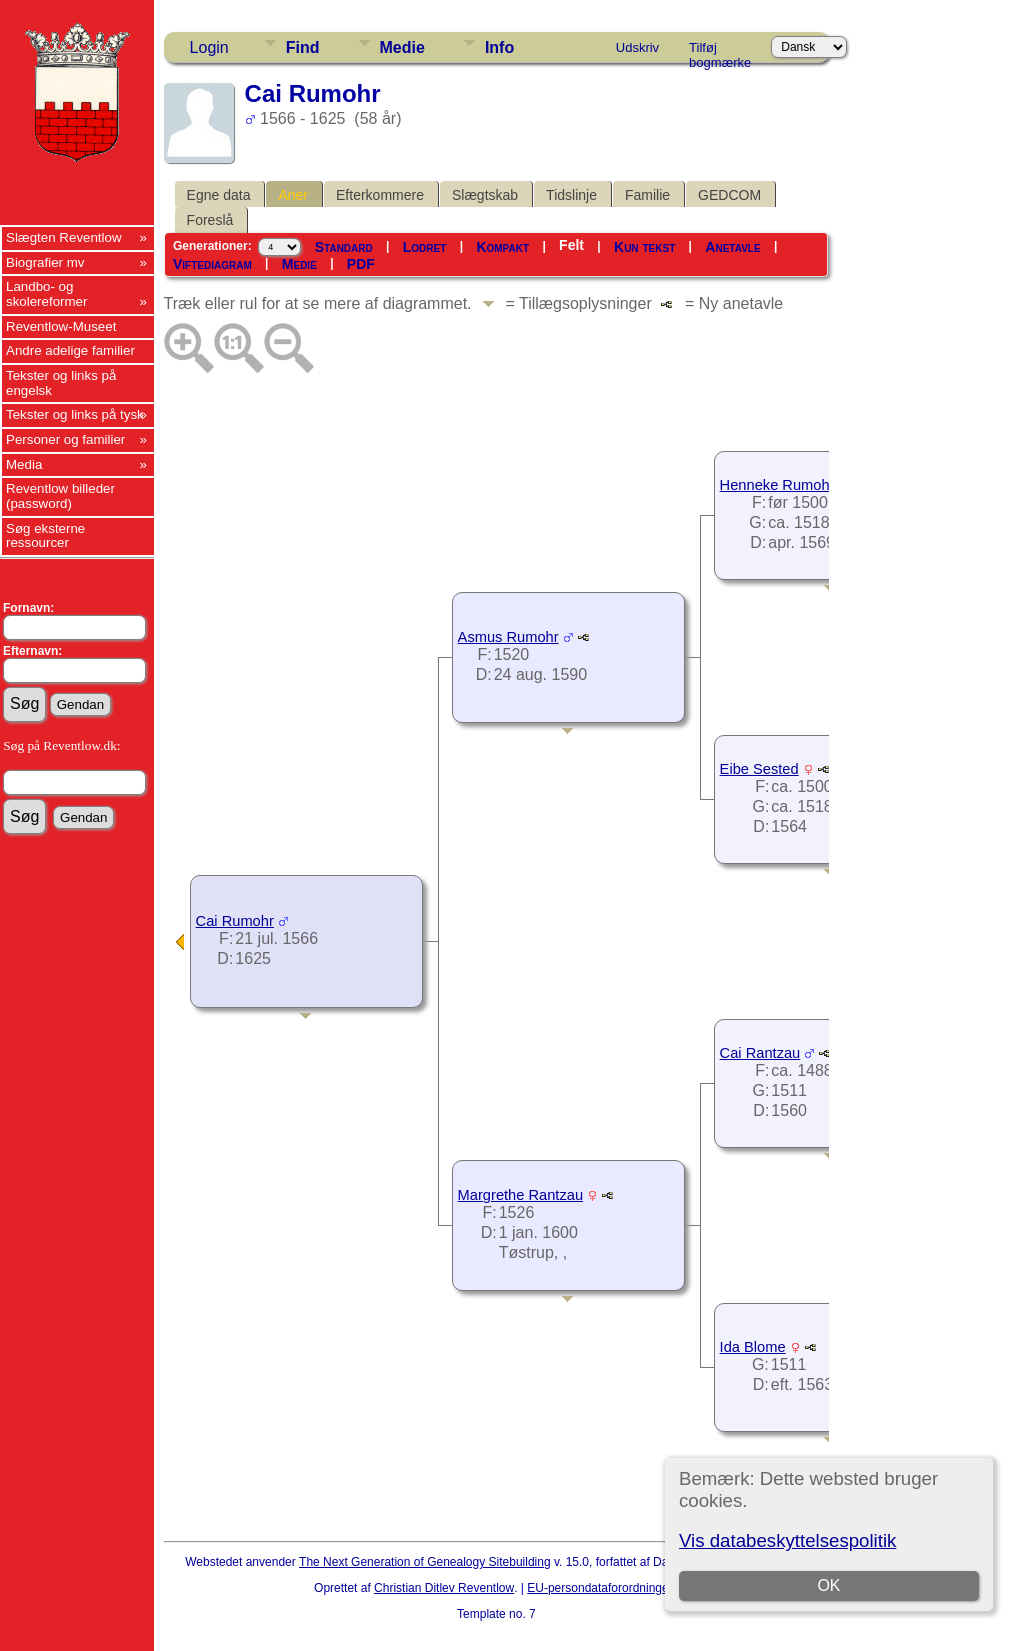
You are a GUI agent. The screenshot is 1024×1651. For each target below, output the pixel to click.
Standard (344, 247)
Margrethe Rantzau (520, 1195)
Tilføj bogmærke (720, 51)
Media (24, 464)
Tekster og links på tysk (75, 414)
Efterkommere (380, 195)
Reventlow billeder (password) (60, 496)
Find (303, 47)
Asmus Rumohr (508, 637)
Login (209, 47)
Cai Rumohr (235, 921)
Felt (571, 245)
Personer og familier (65, 439)
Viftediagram (212, 264)
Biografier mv (45, 262)
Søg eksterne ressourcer (45, 536)
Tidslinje (571, 195)
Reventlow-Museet (61, 326)
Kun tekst (644, 247)
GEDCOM (729, 195)
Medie (402, 47)
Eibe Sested (759, 769)
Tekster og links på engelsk (61, 383)
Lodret (425, 247)
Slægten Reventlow (64, 237)
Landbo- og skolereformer (46, 294)
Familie (647, 195)
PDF (361, 264)
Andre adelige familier (70, 350)
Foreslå (210, 220)
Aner (293, 195)
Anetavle (732, 247)
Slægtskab (485, 195)
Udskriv (637, 47)
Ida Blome (753, 1347)
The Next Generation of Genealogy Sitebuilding (425, 1562)
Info (499, 47)
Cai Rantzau (760, 1053)
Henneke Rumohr (777, 485)
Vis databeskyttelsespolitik (787, 1540)
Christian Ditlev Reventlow (444, 1588)
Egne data (219, 195)
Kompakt (502, 247)
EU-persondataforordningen (601, 1588)
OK (829, 1585)
